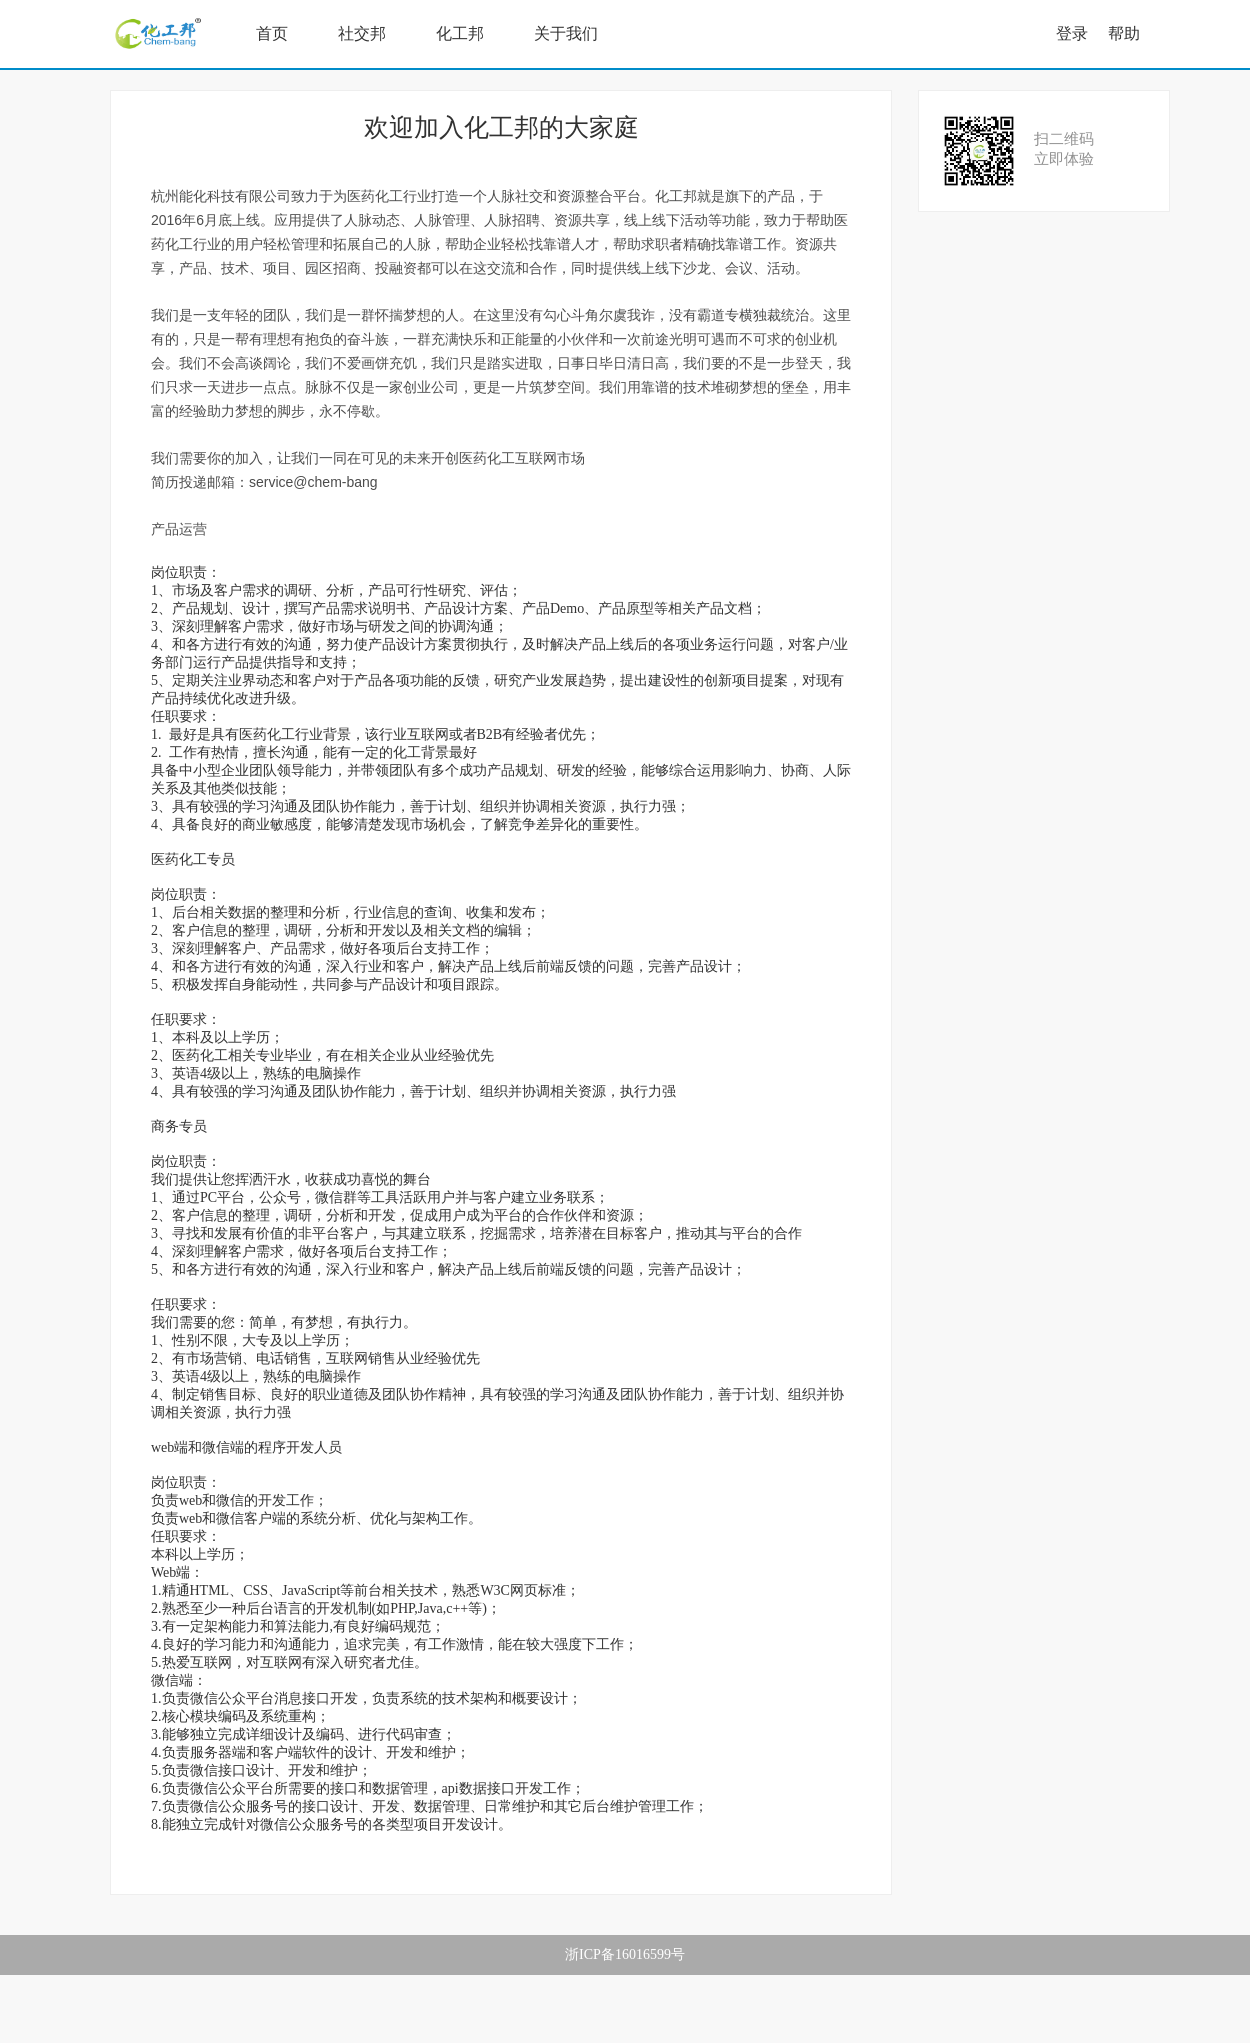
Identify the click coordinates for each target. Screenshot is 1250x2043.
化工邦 (460, 33)
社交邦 (362, 33)
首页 (272, 33)
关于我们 (566, 33)
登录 (1072, 33)
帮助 (1124, 33)
